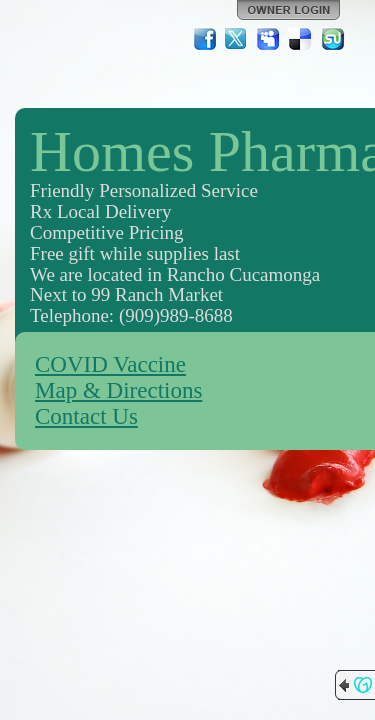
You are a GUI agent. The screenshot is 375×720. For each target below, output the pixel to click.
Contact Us (86, 416)
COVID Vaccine (110, 364)
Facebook (205, 39)
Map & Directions (118, 390)
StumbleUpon (333, 39)
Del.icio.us (301, 39)
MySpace (269, 39)
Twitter (237, 39)
